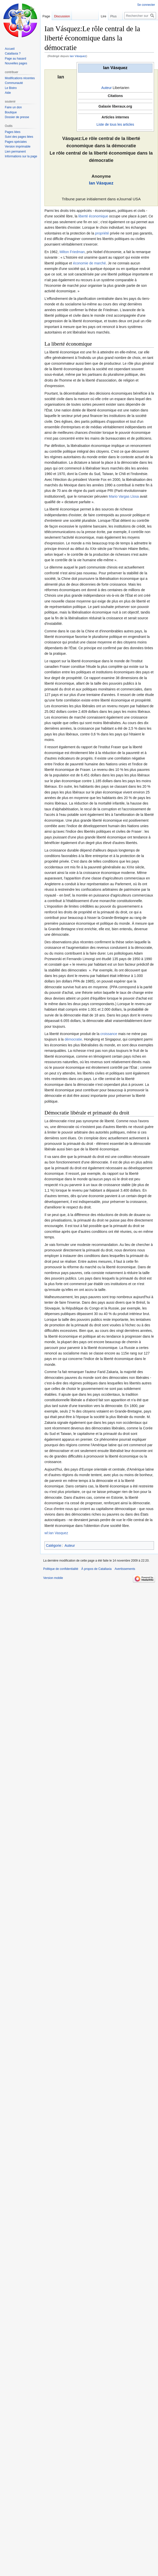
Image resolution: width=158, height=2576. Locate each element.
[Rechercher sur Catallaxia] (140, 25)
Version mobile (53, 1578)
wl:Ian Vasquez (56, 1533)
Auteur (106, 88)
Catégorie (53, 1545)
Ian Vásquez (78, 56)
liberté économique (93, 216)
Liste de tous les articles (115, 124)
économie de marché (89, 263)
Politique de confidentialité (60, 1569)
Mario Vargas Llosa (124, 496)
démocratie (73, 1039)
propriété (102, 233)
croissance (108, 1034)
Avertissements (125, 1569)
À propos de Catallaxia (96, 1569)
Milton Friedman (72, 252)
